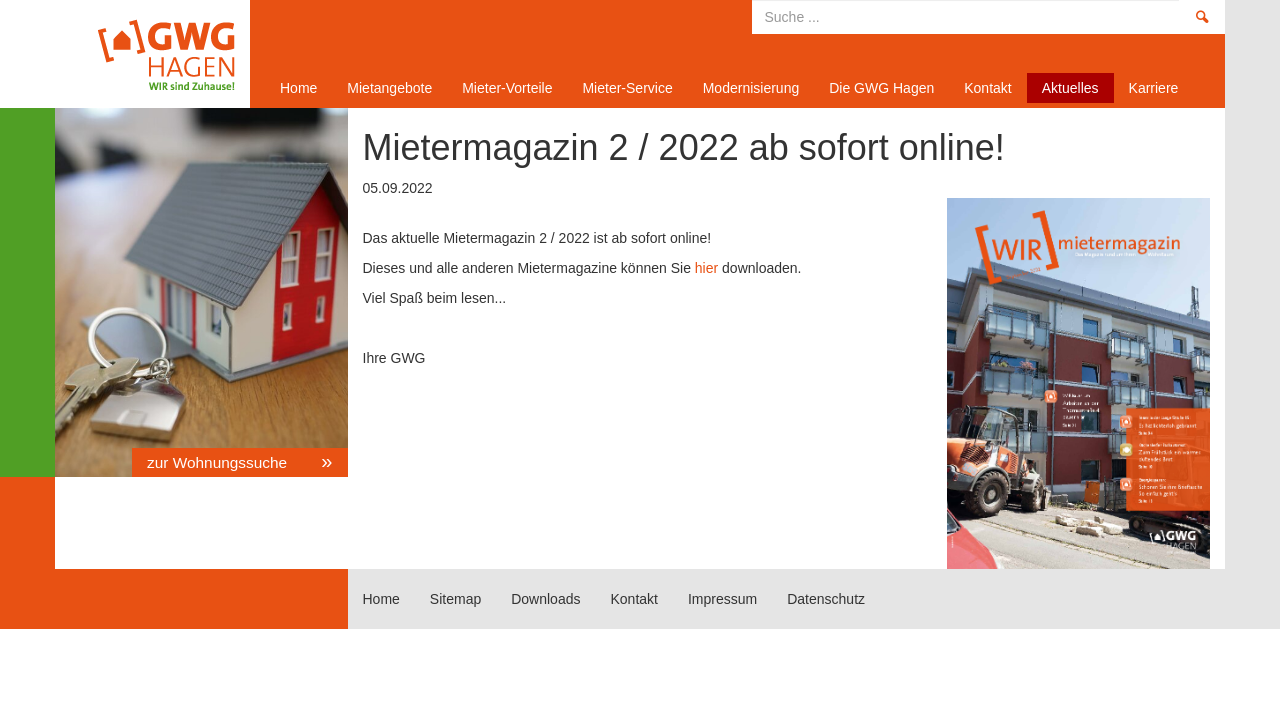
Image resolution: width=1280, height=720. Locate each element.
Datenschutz (826, 599)
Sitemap (455, 599)
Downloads (545, 599)
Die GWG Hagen (881, 88)
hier (706, 268)
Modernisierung (751, 88)
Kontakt (987, 88)
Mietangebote (389, 88)
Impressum (722, 599)
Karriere (1154, 88)
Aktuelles (1070, 88)
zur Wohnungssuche (219, 462)
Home (145, 54)
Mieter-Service (627, 88)
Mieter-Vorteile (507, 88)
